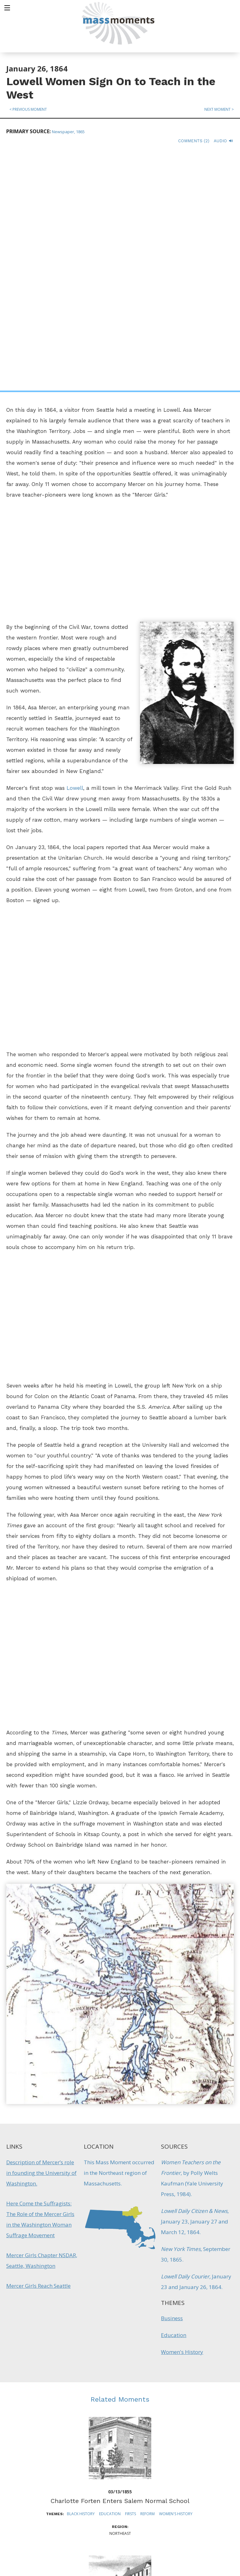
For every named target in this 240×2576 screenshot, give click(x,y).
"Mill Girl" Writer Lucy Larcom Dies (120, 2401)
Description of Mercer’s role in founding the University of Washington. (41, 1935)
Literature (130, 2414)
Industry (90, 2414)
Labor (109, 2414)
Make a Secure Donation (53, 2542)
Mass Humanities (76, 2502)
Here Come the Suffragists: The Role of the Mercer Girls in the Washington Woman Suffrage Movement (40, 1981)
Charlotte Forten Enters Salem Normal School (120, 2263)
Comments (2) (193, 141)
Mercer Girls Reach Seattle (38, 2047)
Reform (147, 2275)
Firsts (130, 2275)
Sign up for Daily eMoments (196, 2469)
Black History (81, 2275)
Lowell (75, 550)
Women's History (182, 2113)
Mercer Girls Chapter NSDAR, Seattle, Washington (41, 2022)
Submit (196, 2552)
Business (172, 2080)
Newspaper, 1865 (68, 131)
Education (173, 2097)
